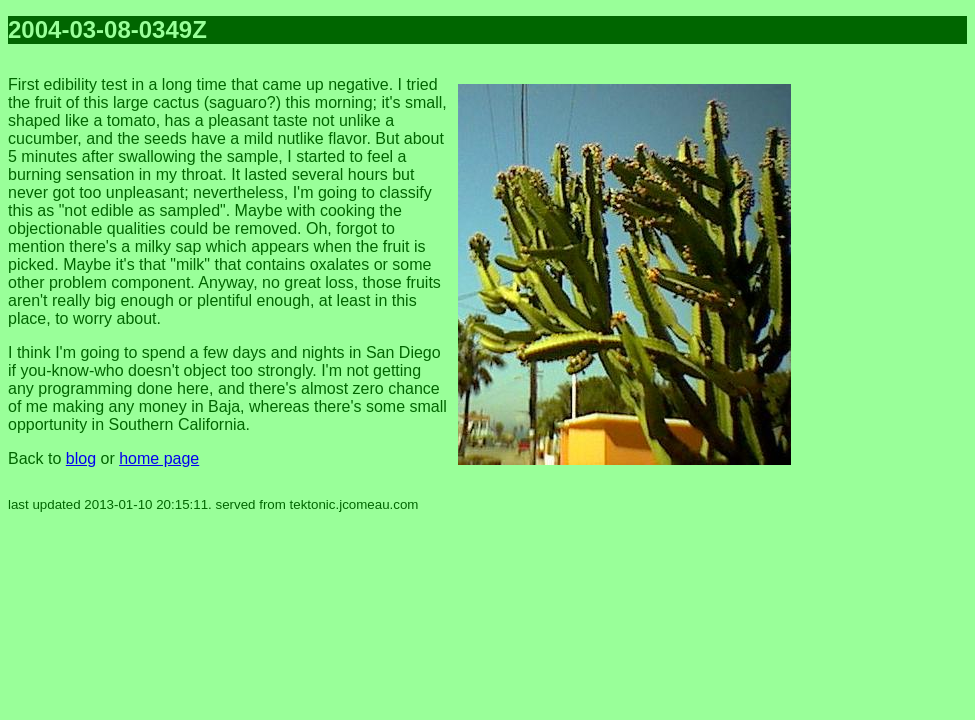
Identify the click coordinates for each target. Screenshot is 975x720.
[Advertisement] (887, 360)
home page (159, 458)
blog (81, 458)
